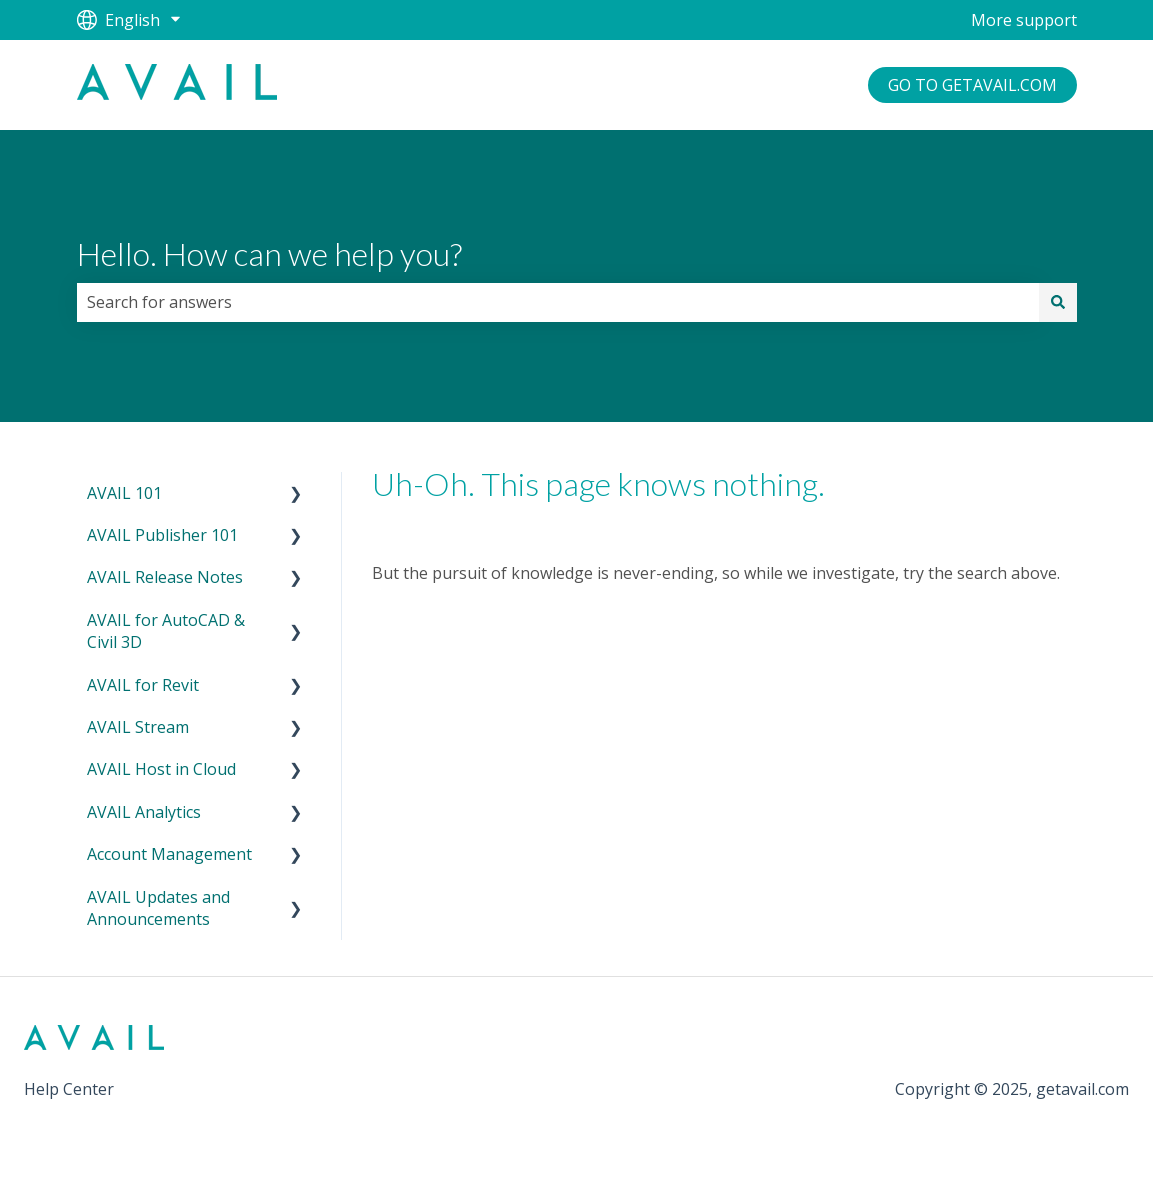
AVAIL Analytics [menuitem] (144, 812)
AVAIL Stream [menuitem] (138, 727)
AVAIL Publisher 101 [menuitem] (162, 535)
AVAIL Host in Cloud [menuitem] (161, 769)
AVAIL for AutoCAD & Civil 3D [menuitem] (166, 631)
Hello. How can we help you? (269, 253)
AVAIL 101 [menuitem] (124, 493)
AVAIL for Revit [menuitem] (143, 685)
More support (1024, 20)
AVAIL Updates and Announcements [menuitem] (158, 908)
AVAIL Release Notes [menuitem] (165, 577)
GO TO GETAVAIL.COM (972, 85)
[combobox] (558, 302)
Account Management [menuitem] (169, 854)
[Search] (1058, 302)
